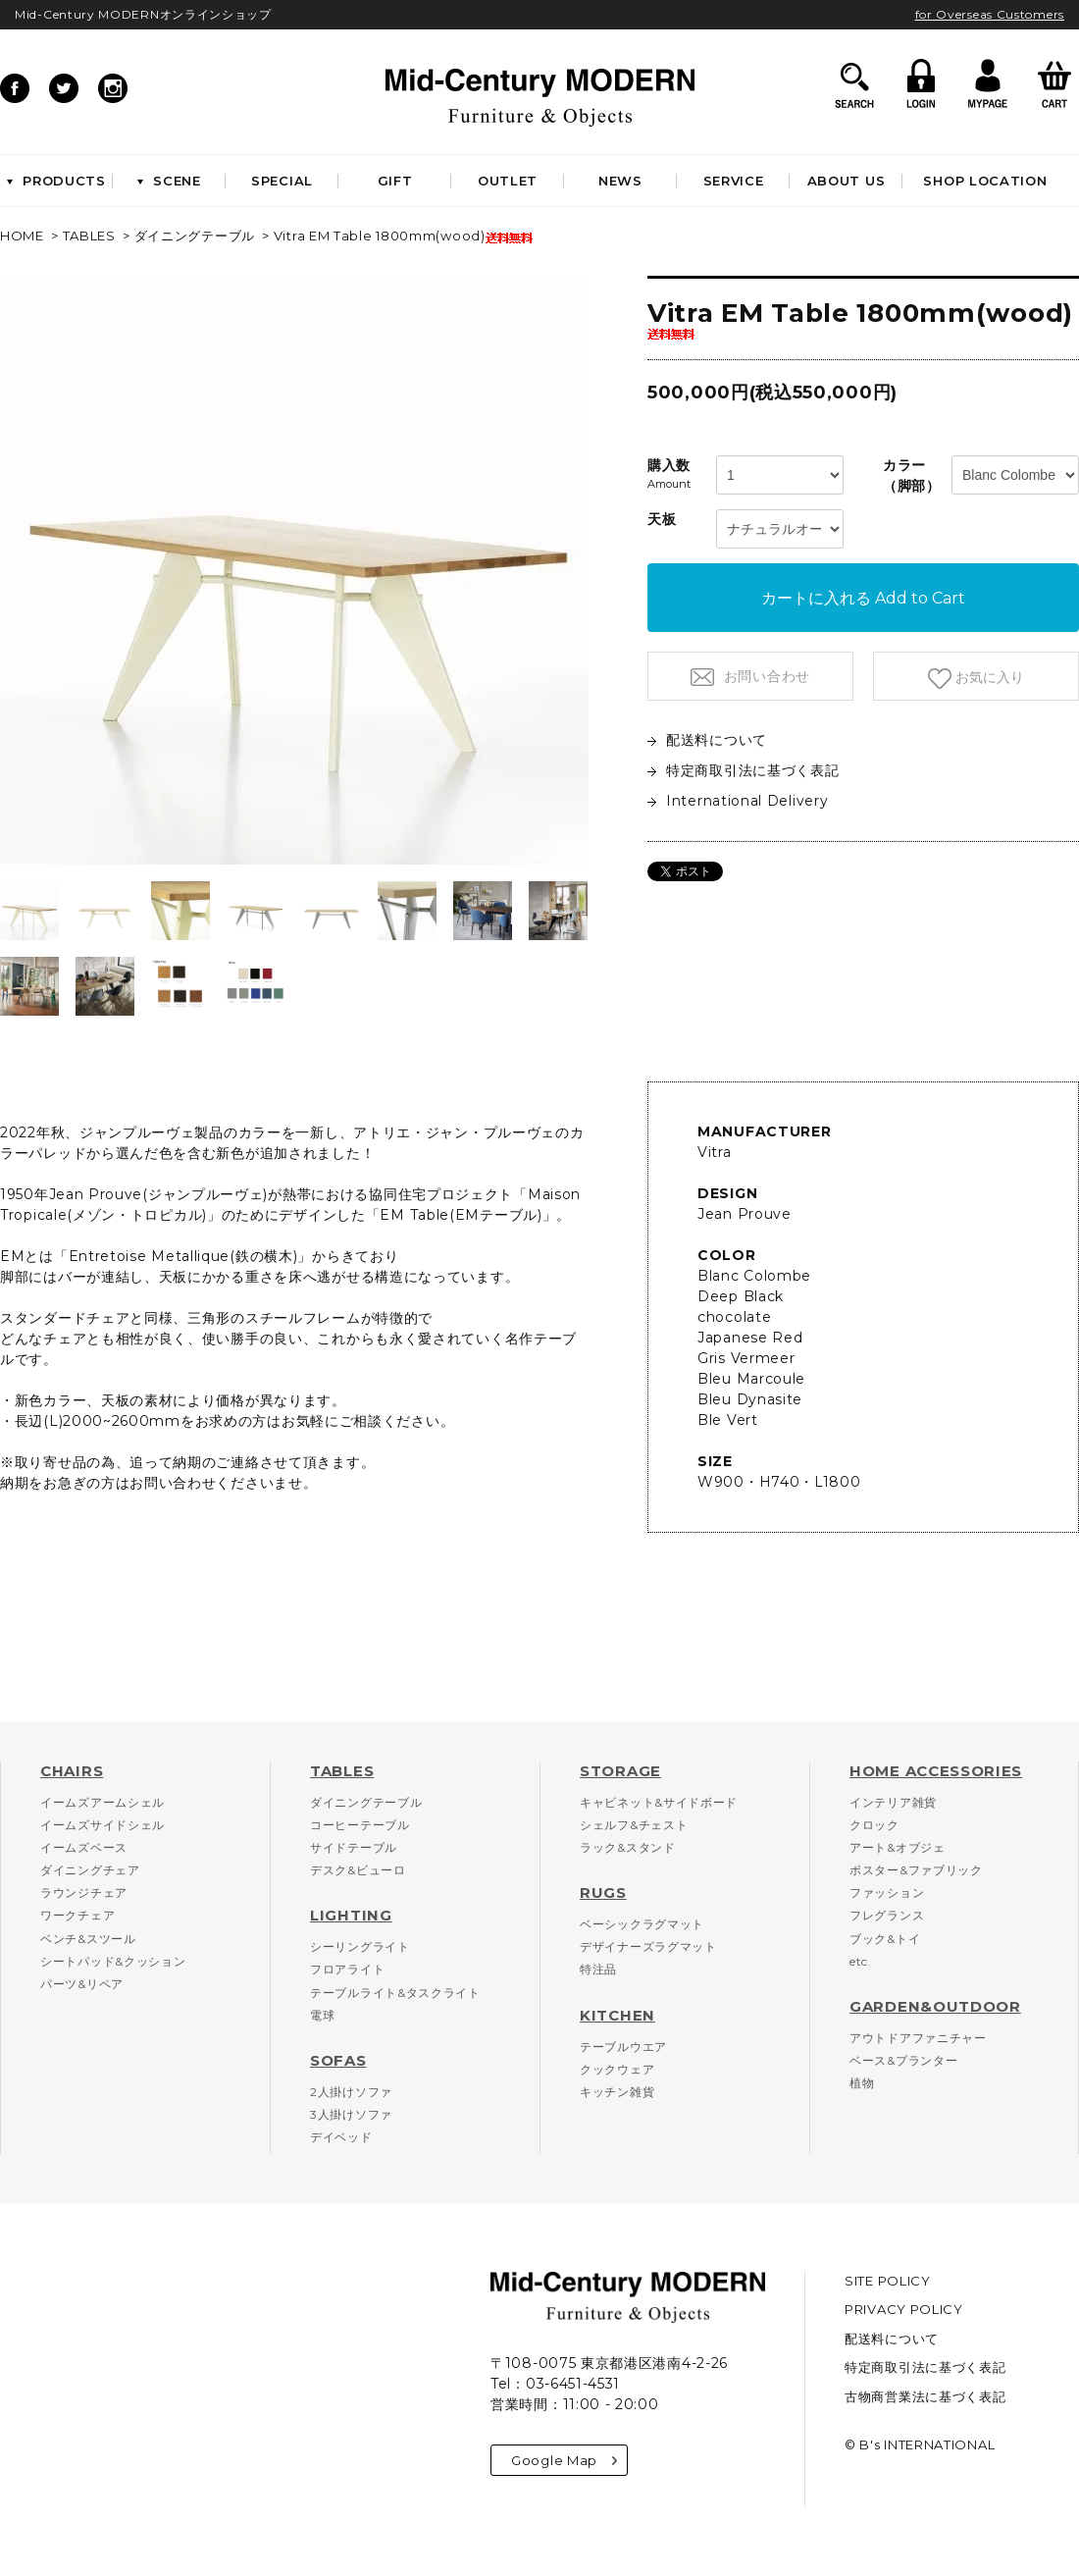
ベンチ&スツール (88, 1938)
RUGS (603, 1892)
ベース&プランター (903, 2060)
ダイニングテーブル (194, 235)
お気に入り (987, 677)
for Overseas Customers (989, 14)
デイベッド (341, 2136)
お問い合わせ (764, 676)
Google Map (564, 2460)
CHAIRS (71, 1770)
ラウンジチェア (84, 1892)
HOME (22, 235)
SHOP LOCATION (985, 180)
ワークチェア (77, 1915)
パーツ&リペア (82, 1983)
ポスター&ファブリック (916, 1870)
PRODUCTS (56, 180)
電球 (322, 2015)
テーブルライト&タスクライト (395, 1992)
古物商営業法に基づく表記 (925, 2396)
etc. (860, 1961)
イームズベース (84, 1847)
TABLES (89, 235)
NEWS (620, 180)
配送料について (707, 740)
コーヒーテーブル (360, 1824)
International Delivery (737, 801)
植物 (861, 2083)
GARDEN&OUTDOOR (935, 2006)
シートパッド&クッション (112, 1961)
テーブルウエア (623, 2046)
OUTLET (508, 180)
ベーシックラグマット (642, 1924)
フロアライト (347, 1969)
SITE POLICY (888, 2280)
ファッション (886, 1892)
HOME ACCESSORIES (935, 1770)
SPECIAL (282, 180)
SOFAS (338, 2060)
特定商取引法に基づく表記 (743, 770)
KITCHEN (617, 2015)
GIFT (395, 180)
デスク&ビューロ (358, 1870)
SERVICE (733, 180)
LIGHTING (351, 1915)
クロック (874, 1824)
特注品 (598, 1969)
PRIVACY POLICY (904, 2309)
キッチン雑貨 (617, 2091)
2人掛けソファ (351, 2091)
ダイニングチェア (90, 1870)
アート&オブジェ (897, 1847)
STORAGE (620, 1770)
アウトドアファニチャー (918, 2037)
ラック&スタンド (628, 1847)
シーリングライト (360, 1946)
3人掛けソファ (351, 2114)
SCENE (169, 180)
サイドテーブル (353, 1847)
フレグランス (886, 1915)
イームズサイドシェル (102, 1824)
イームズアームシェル (102, 1802)
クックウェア (617, 2069)
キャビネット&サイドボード (659, 1802)
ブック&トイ (884, 1938)
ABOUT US (846, 180)
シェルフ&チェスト (634, 1824)
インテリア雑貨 (893, 1802)
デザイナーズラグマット (648, 1946)
